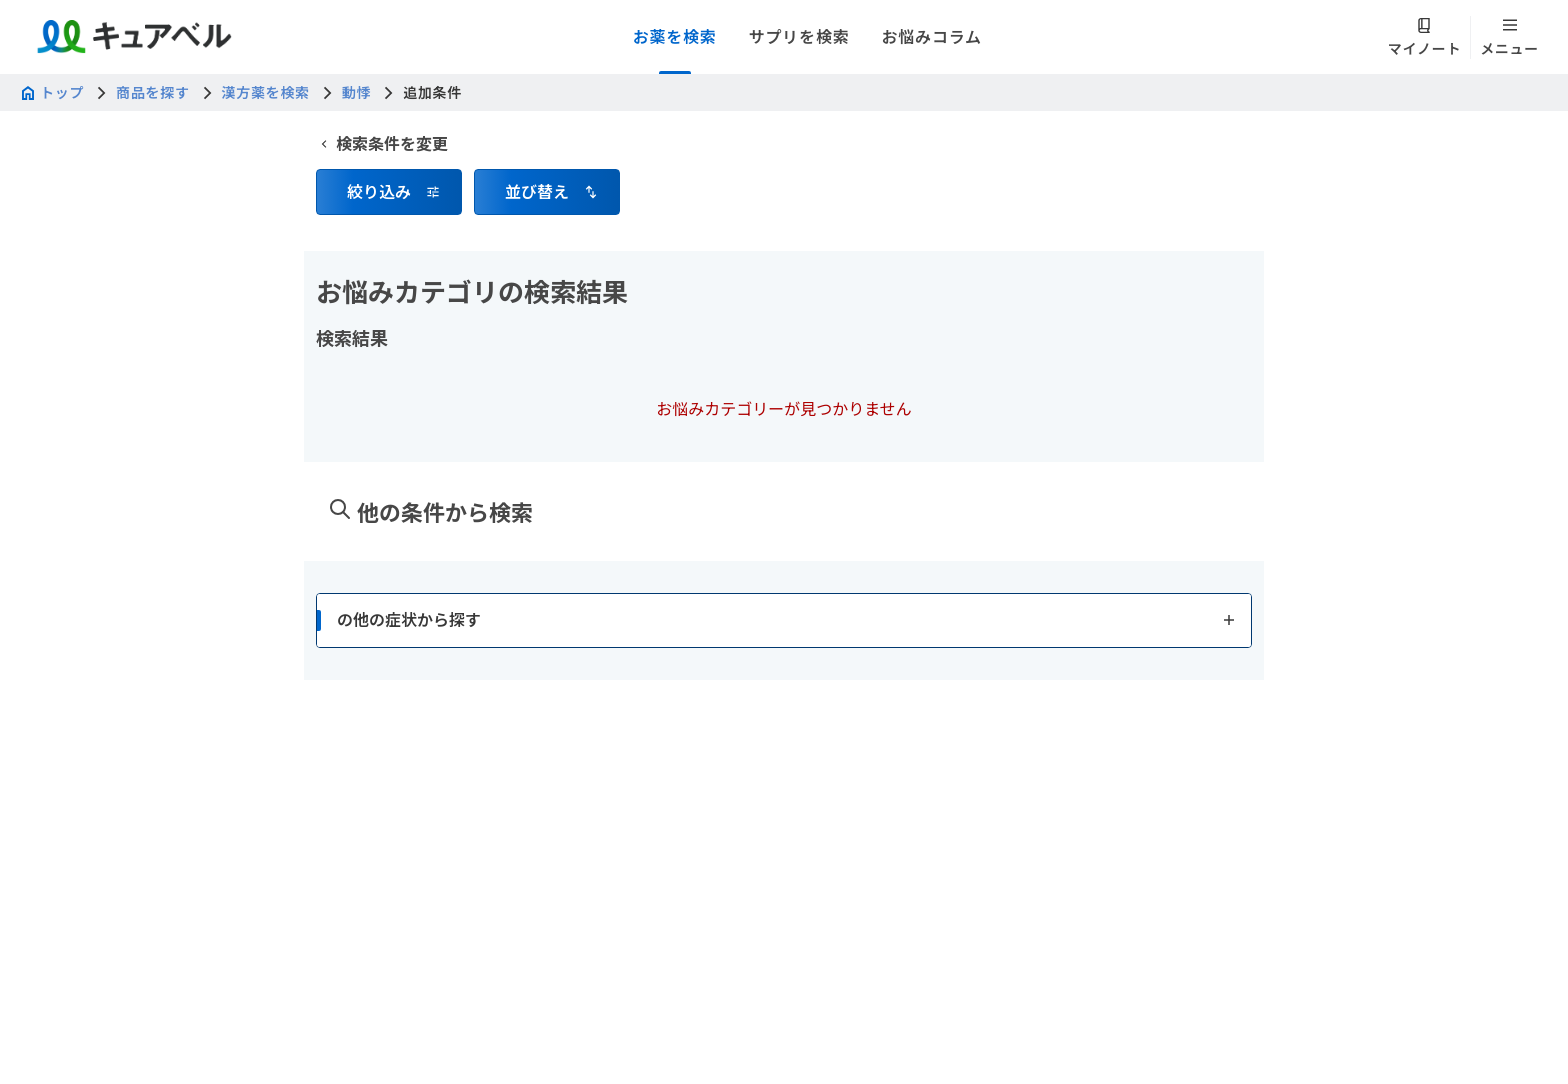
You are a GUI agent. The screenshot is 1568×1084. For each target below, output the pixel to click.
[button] (389, 192)
